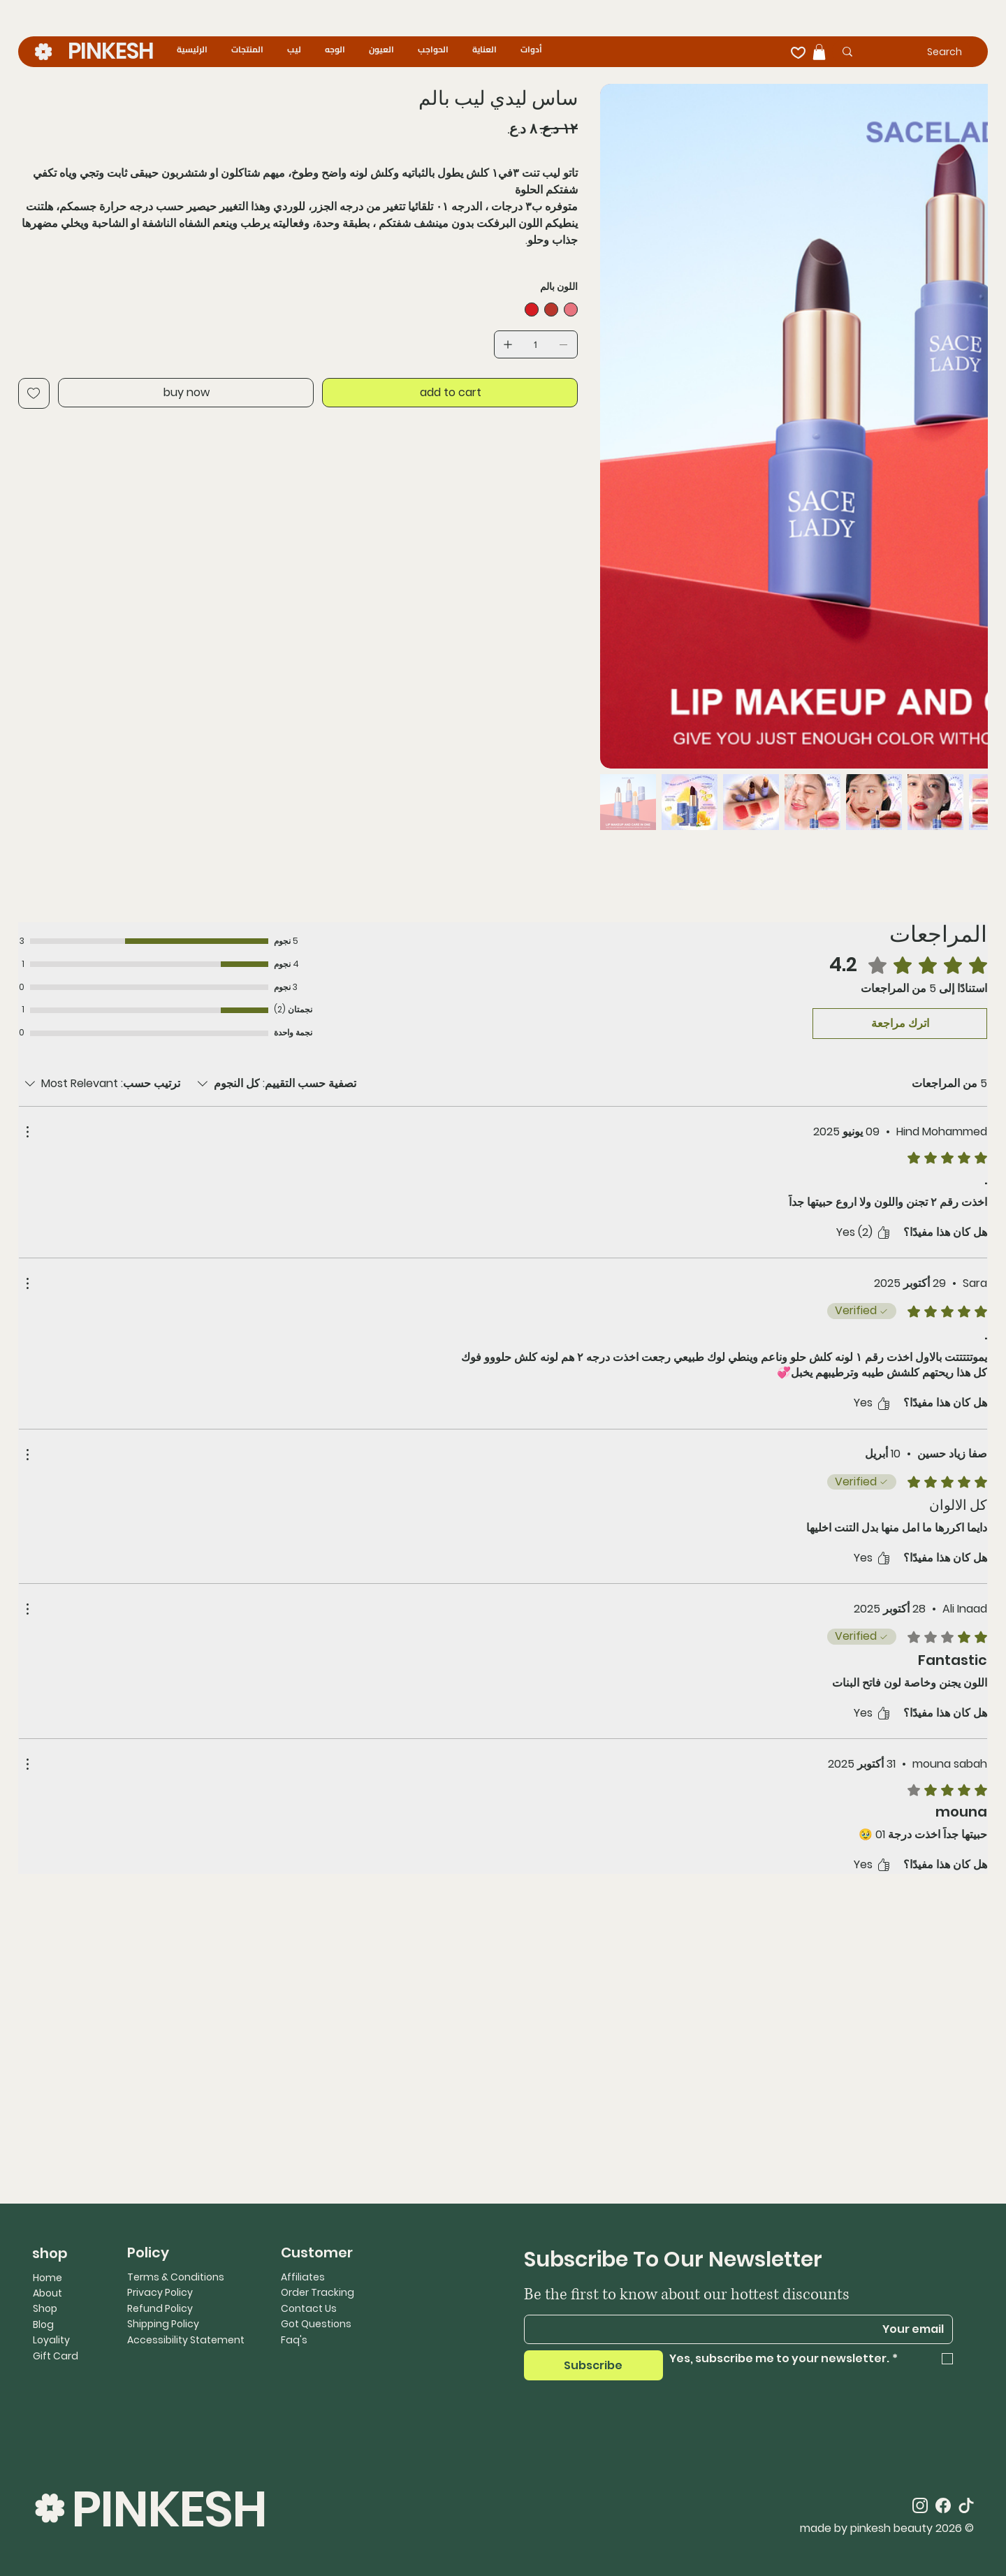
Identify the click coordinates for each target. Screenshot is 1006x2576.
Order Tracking (317, 2292)
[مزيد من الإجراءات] (27, 1131)
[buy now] (186, 392)
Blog (43, 2324)
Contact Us (309, 2308)
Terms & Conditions (175, 2277)
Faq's (294, 2340)
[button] (819, 52)
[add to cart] (450, 392)
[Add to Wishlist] (34, 393)
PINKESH (111, 50)
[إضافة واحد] (508, 344)
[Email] (742, 2329)
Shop (45, 2308)
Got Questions (316, 2324)
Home (47, 2278)
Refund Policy (160, 2308)
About (47, 2293)
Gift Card (55, 2356)
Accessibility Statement (186, 2340)
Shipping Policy (163, 2324)
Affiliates (303, 2277)
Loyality (51, 2340)
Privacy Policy (160, 2292)
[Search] (922, 51)
